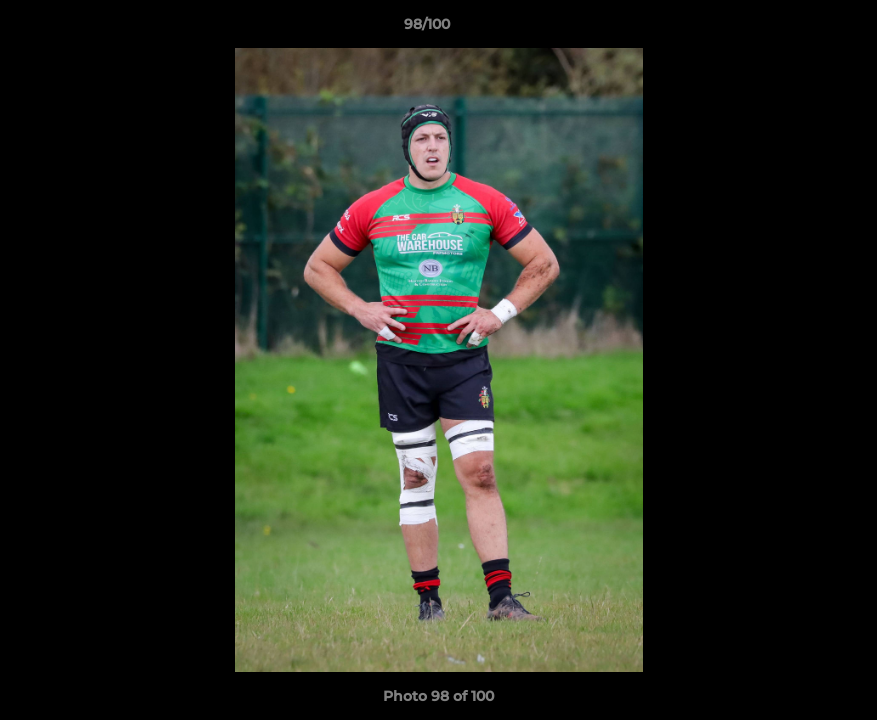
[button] (793, 29)
